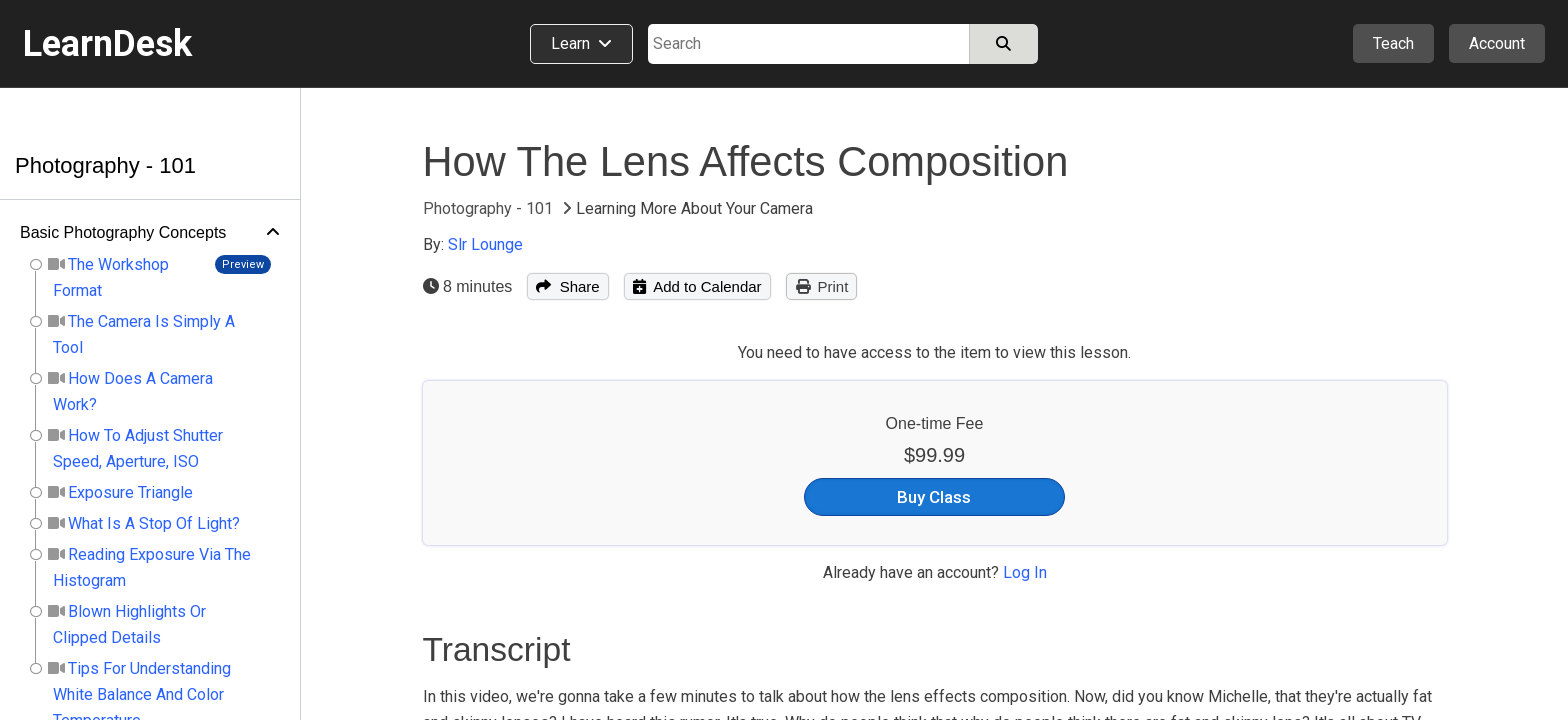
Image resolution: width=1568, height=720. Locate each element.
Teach (1393, 43)
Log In (1025, 572)
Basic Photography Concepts (123, 232)
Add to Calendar (697, 286)
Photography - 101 (105, 165)
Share (567, 286)
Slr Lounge (485, 244)
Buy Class (934, 497)
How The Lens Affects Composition (746, 161)
